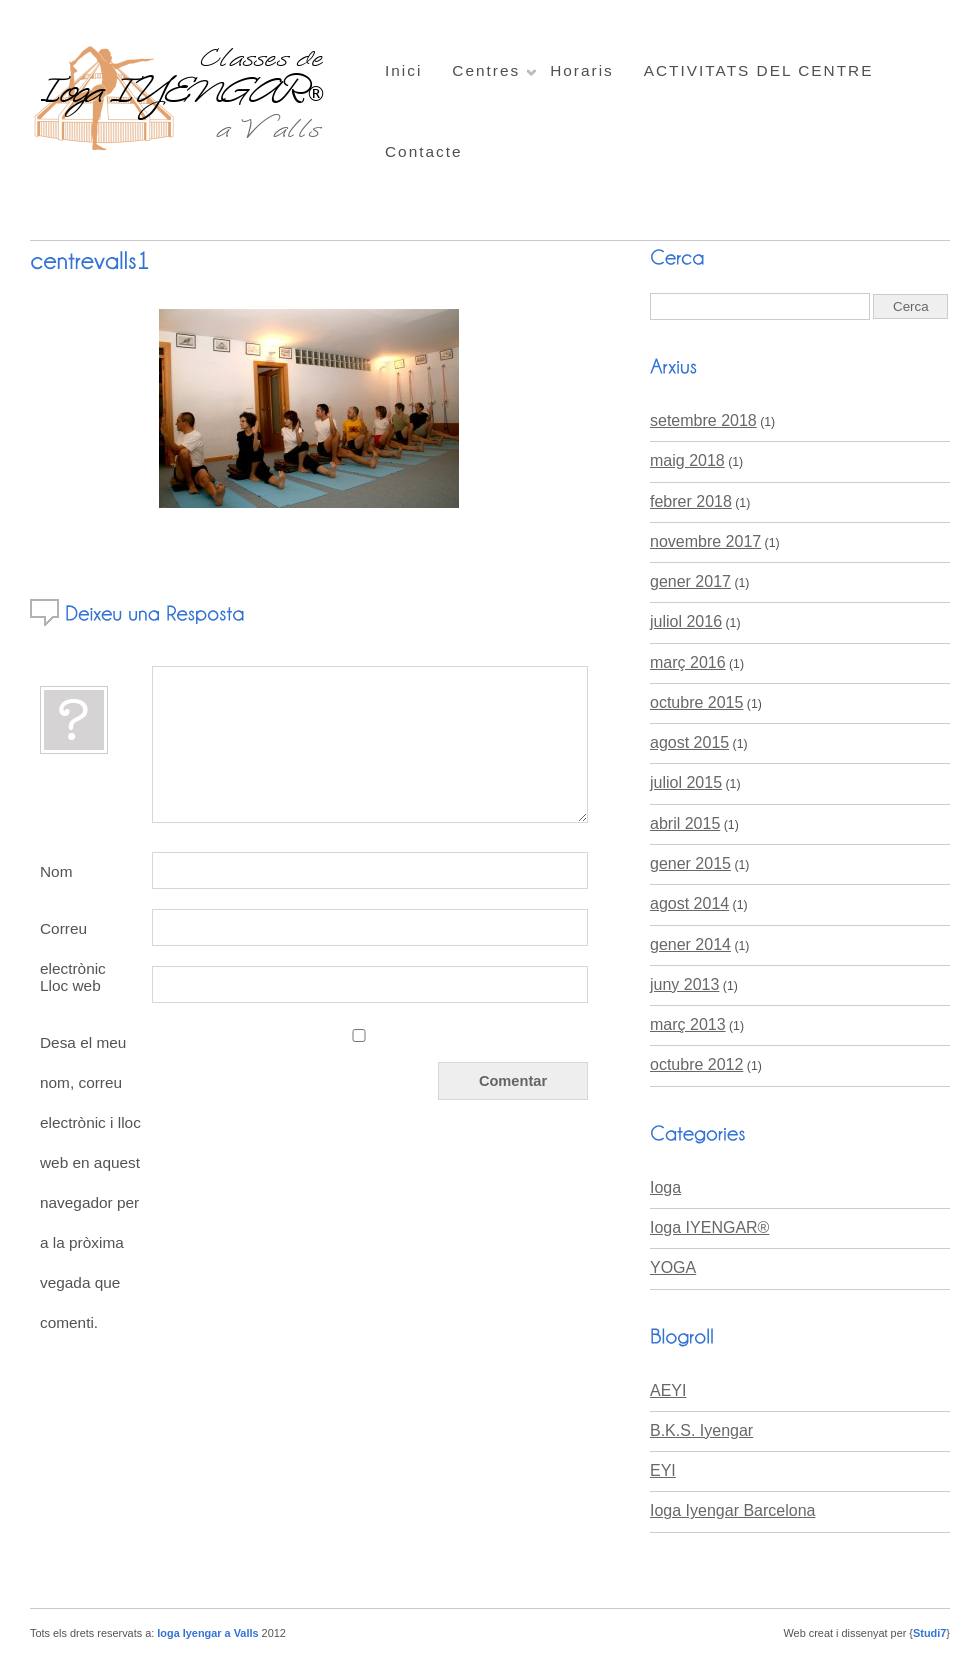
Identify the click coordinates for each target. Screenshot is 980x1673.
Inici (403, 70)
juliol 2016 (686, 621)
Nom (56, 871)
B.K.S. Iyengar (701, 1430)
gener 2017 (690, 581)
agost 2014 (689, 903)
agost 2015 (689, 742)
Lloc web (70, 985)
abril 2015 (685, 823)
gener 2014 (690, 944)
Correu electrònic (73, 933)
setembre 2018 (703, 420)
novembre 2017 (705, 541)
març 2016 (688, 662)
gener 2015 (690, 863)
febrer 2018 (691, 501)
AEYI (668, 1390)
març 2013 (688, 1024)
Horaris (582, 70)
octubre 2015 (696, 702)
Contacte (424, 151)
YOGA (673, 1267)
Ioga (665, 1187)
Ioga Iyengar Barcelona (732, 1510)
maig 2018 (687, 460)
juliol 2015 (686, 782)
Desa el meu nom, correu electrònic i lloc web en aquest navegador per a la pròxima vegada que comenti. (90, 1182)
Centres (486, 70)
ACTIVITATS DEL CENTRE (759, 70)
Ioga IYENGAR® (709, 1227)
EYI (663, 1470)
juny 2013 (684, 984)
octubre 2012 (696, 1064)
